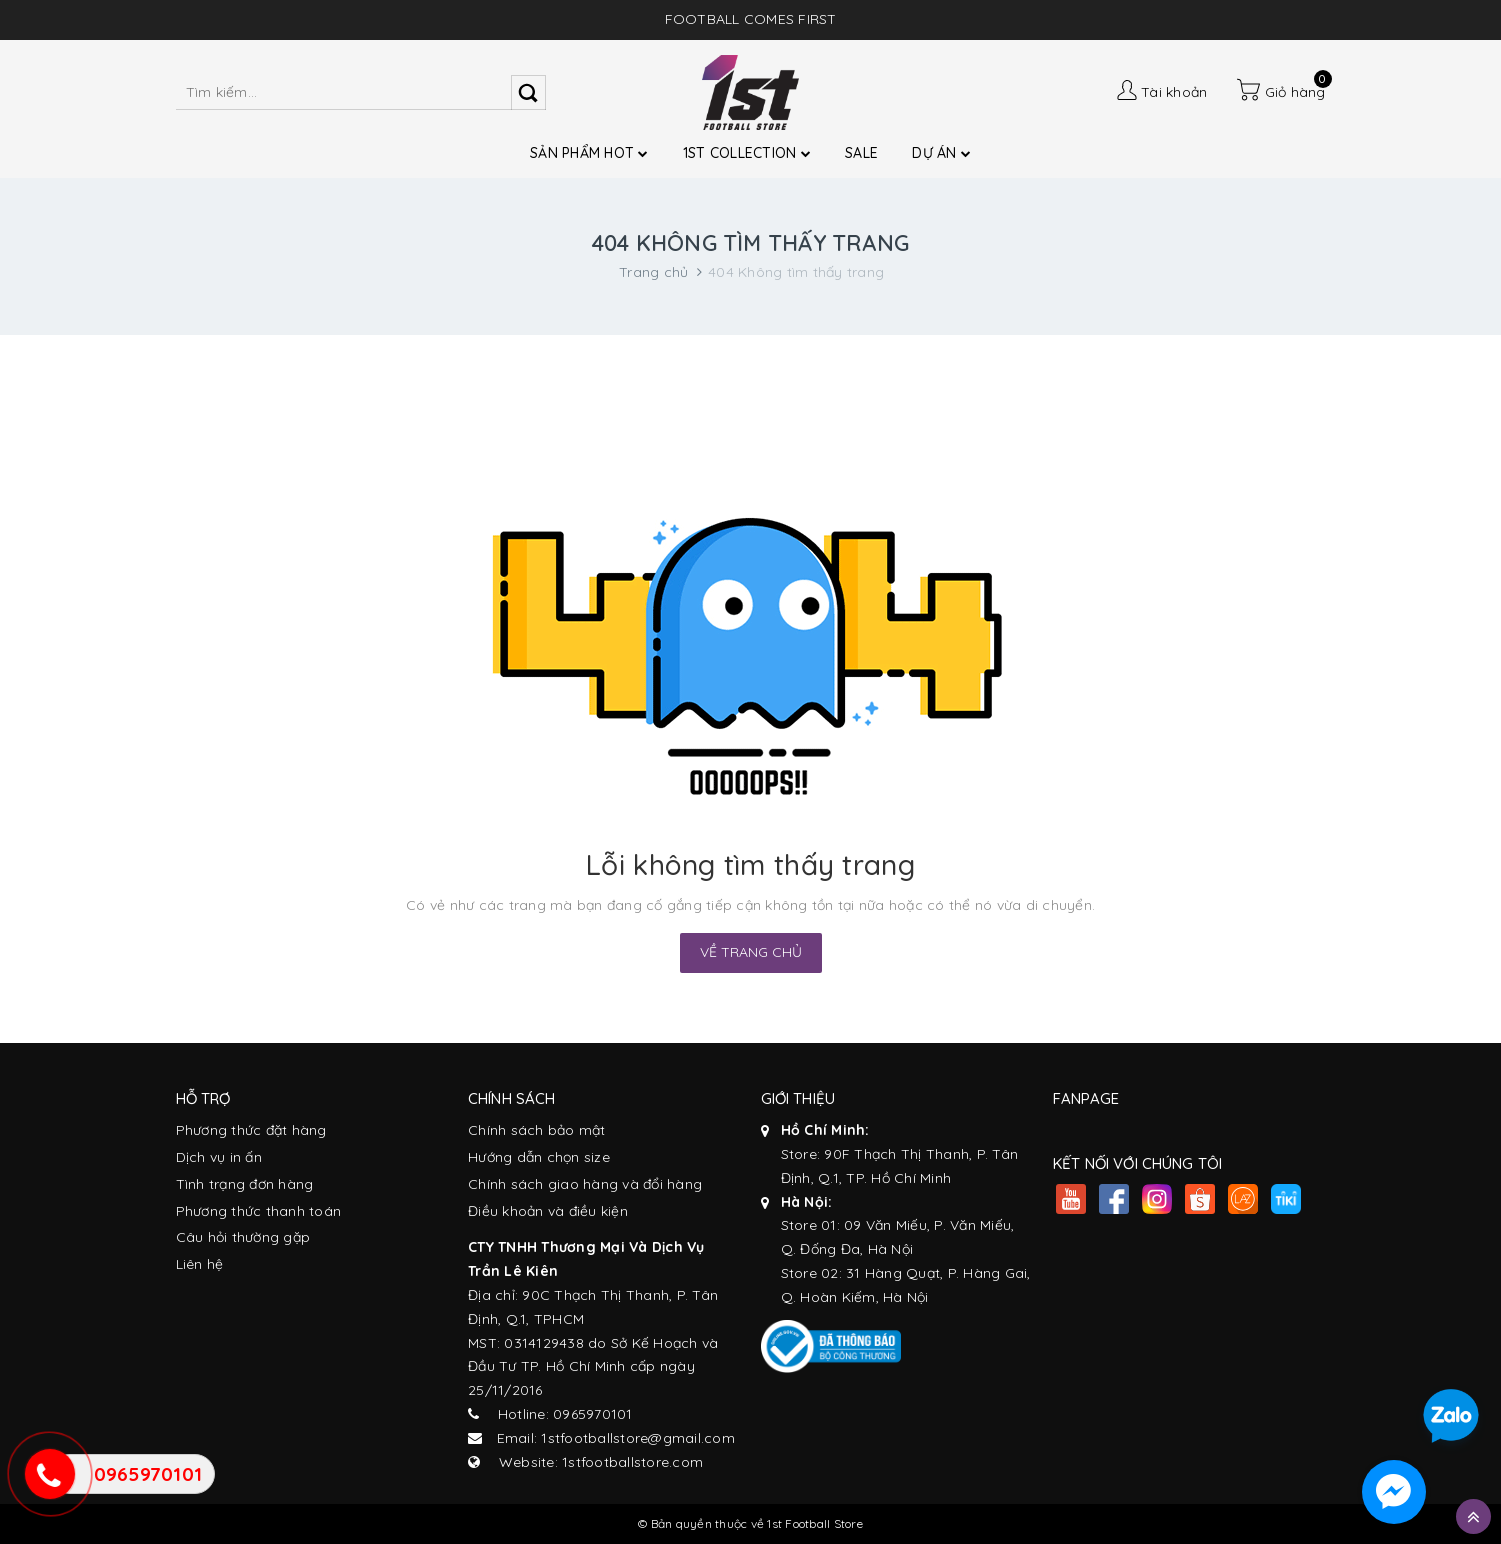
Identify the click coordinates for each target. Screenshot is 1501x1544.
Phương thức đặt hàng (251, 1130)
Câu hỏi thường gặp (243, 1237)
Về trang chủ (751, 952)
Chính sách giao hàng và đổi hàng (585, 1184)
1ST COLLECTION (747, 153)
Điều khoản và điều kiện (548, 1211)
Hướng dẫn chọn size (539, 1157)
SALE (861, 153)
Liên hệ (200, 1264)
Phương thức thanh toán (259, 1211)
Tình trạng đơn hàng (245, 1184)
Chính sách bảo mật (537, 1130)
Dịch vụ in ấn (219, 1157)
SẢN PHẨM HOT (589, 153)
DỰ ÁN (941, 153)
